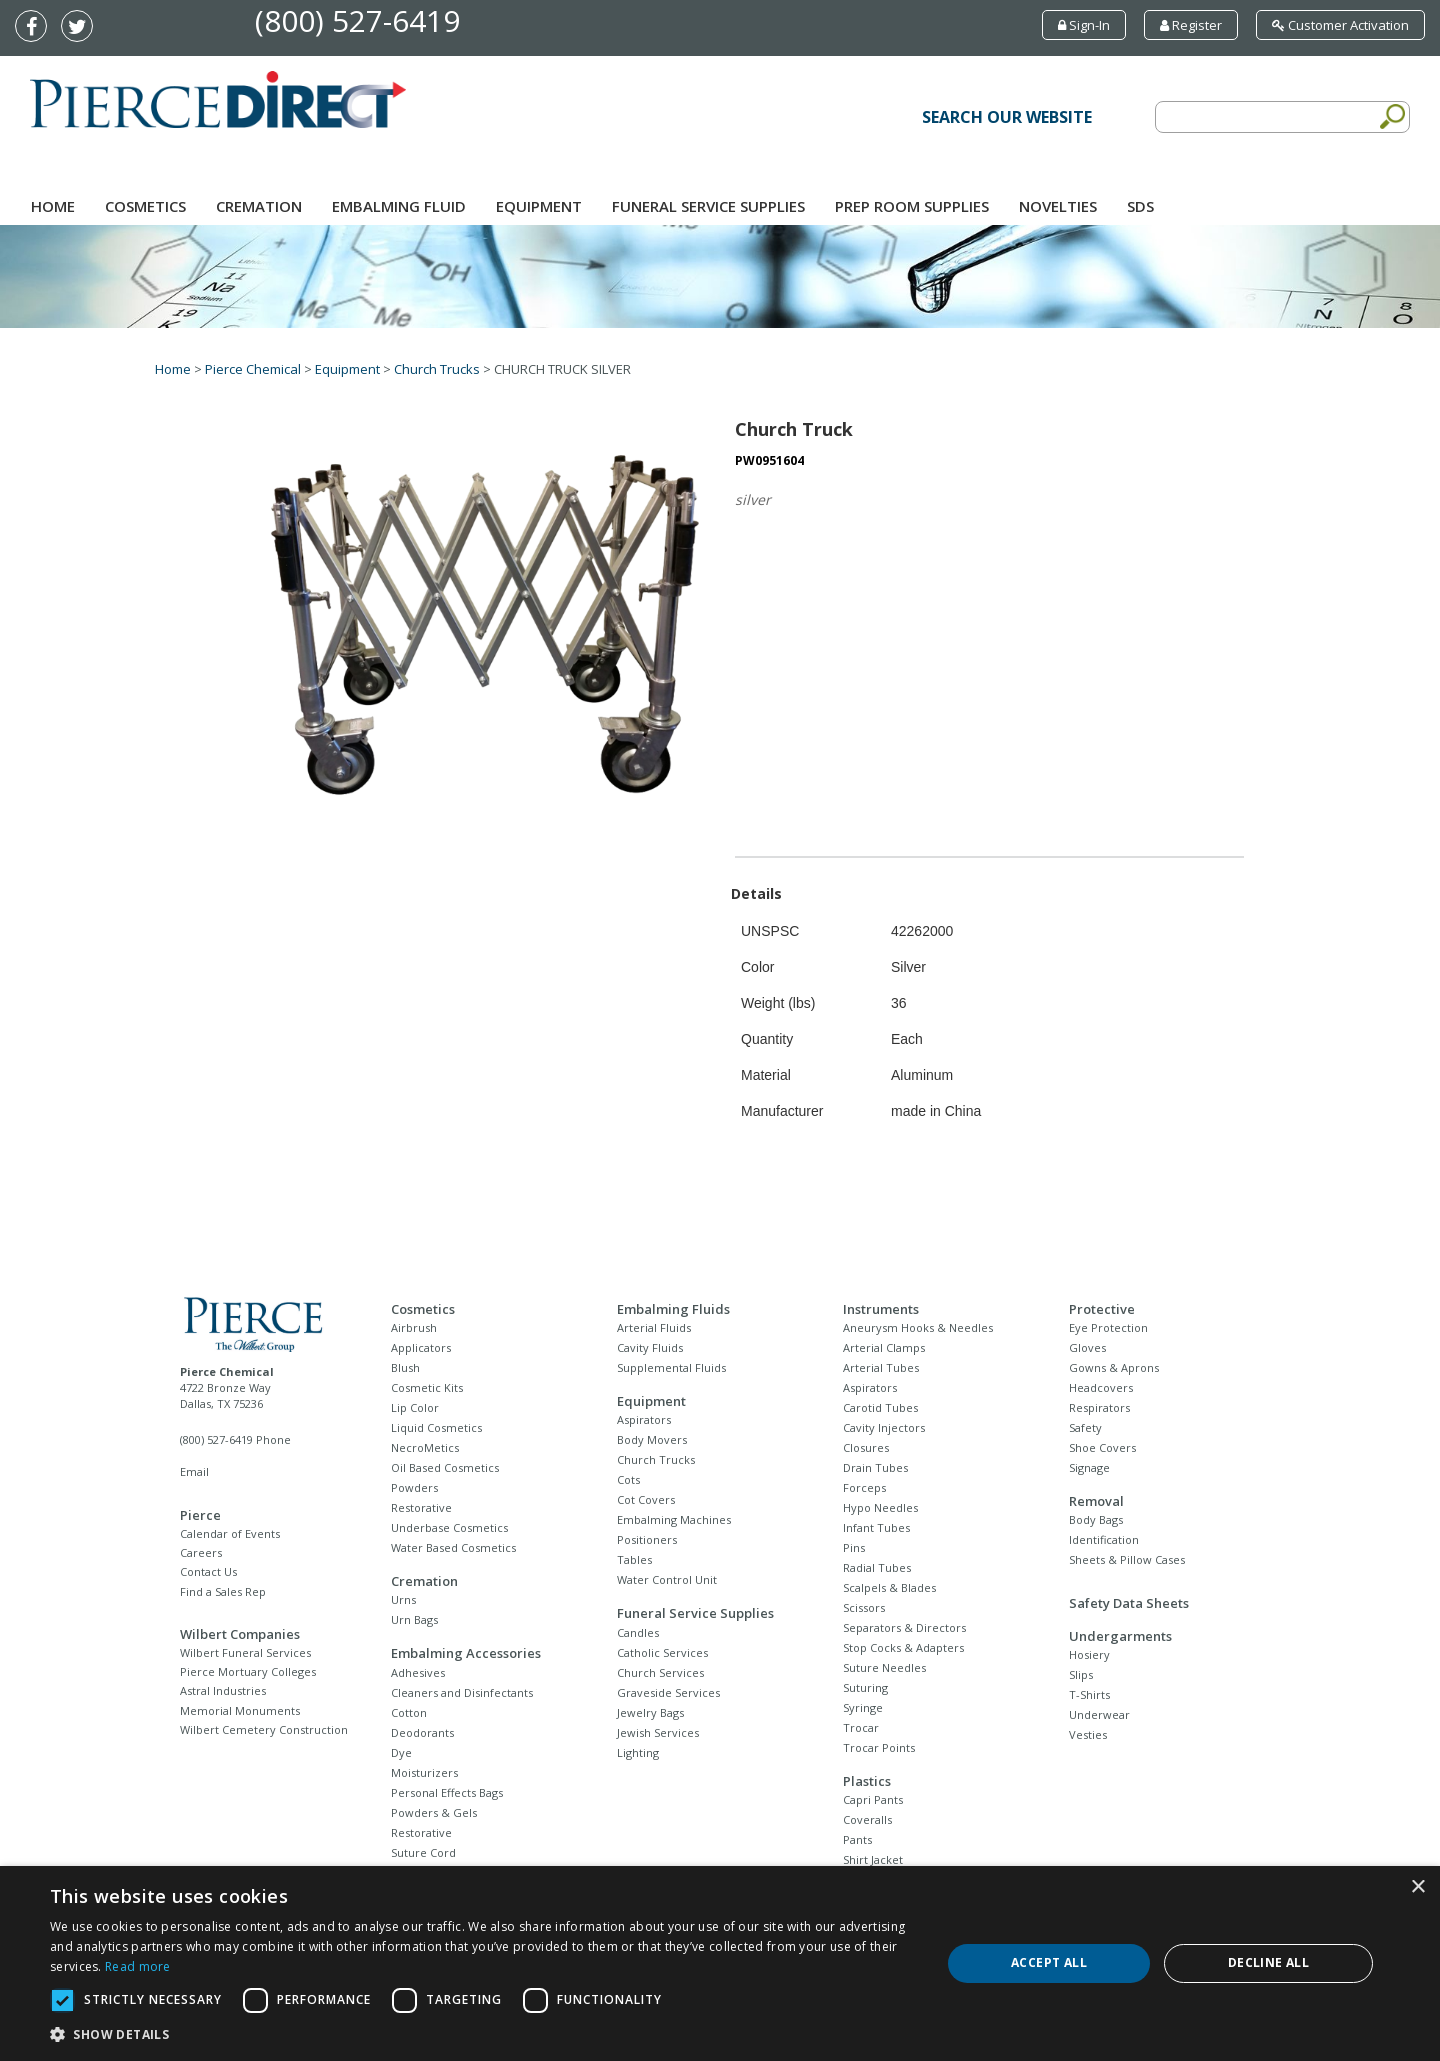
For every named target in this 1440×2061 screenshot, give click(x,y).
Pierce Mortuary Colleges (248, 1671)
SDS (1140, 206)
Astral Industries (223, 1690)
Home (53, 206)
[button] (482, 2035)
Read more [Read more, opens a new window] (138, 1966)
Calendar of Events (230, 1533)
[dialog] (720, 1963)
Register (1191, 25)
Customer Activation (1340, 25)
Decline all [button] (1268, 1962)
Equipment (539, 206)
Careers (201, 1552)
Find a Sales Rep (223, 1591)
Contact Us (208, 1571)
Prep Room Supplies (912, 206)
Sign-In (1084, 25)
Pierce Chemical (253, 369)
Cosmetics (145, 206)
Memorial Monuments (240, 1710)
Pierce (200, 1515)
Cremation (259, 206)
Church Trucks (437, 369)
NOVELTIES (1058, 206)
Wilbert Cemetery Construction (264, 1729)
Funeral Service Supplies (708, 206)
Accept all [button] (1049, 1962)
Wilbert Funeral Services (245, 1652)
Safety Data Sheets (1129, 1603)
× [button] (1417, 1887)
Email (194, 1471)
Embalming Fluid (399, 206)
